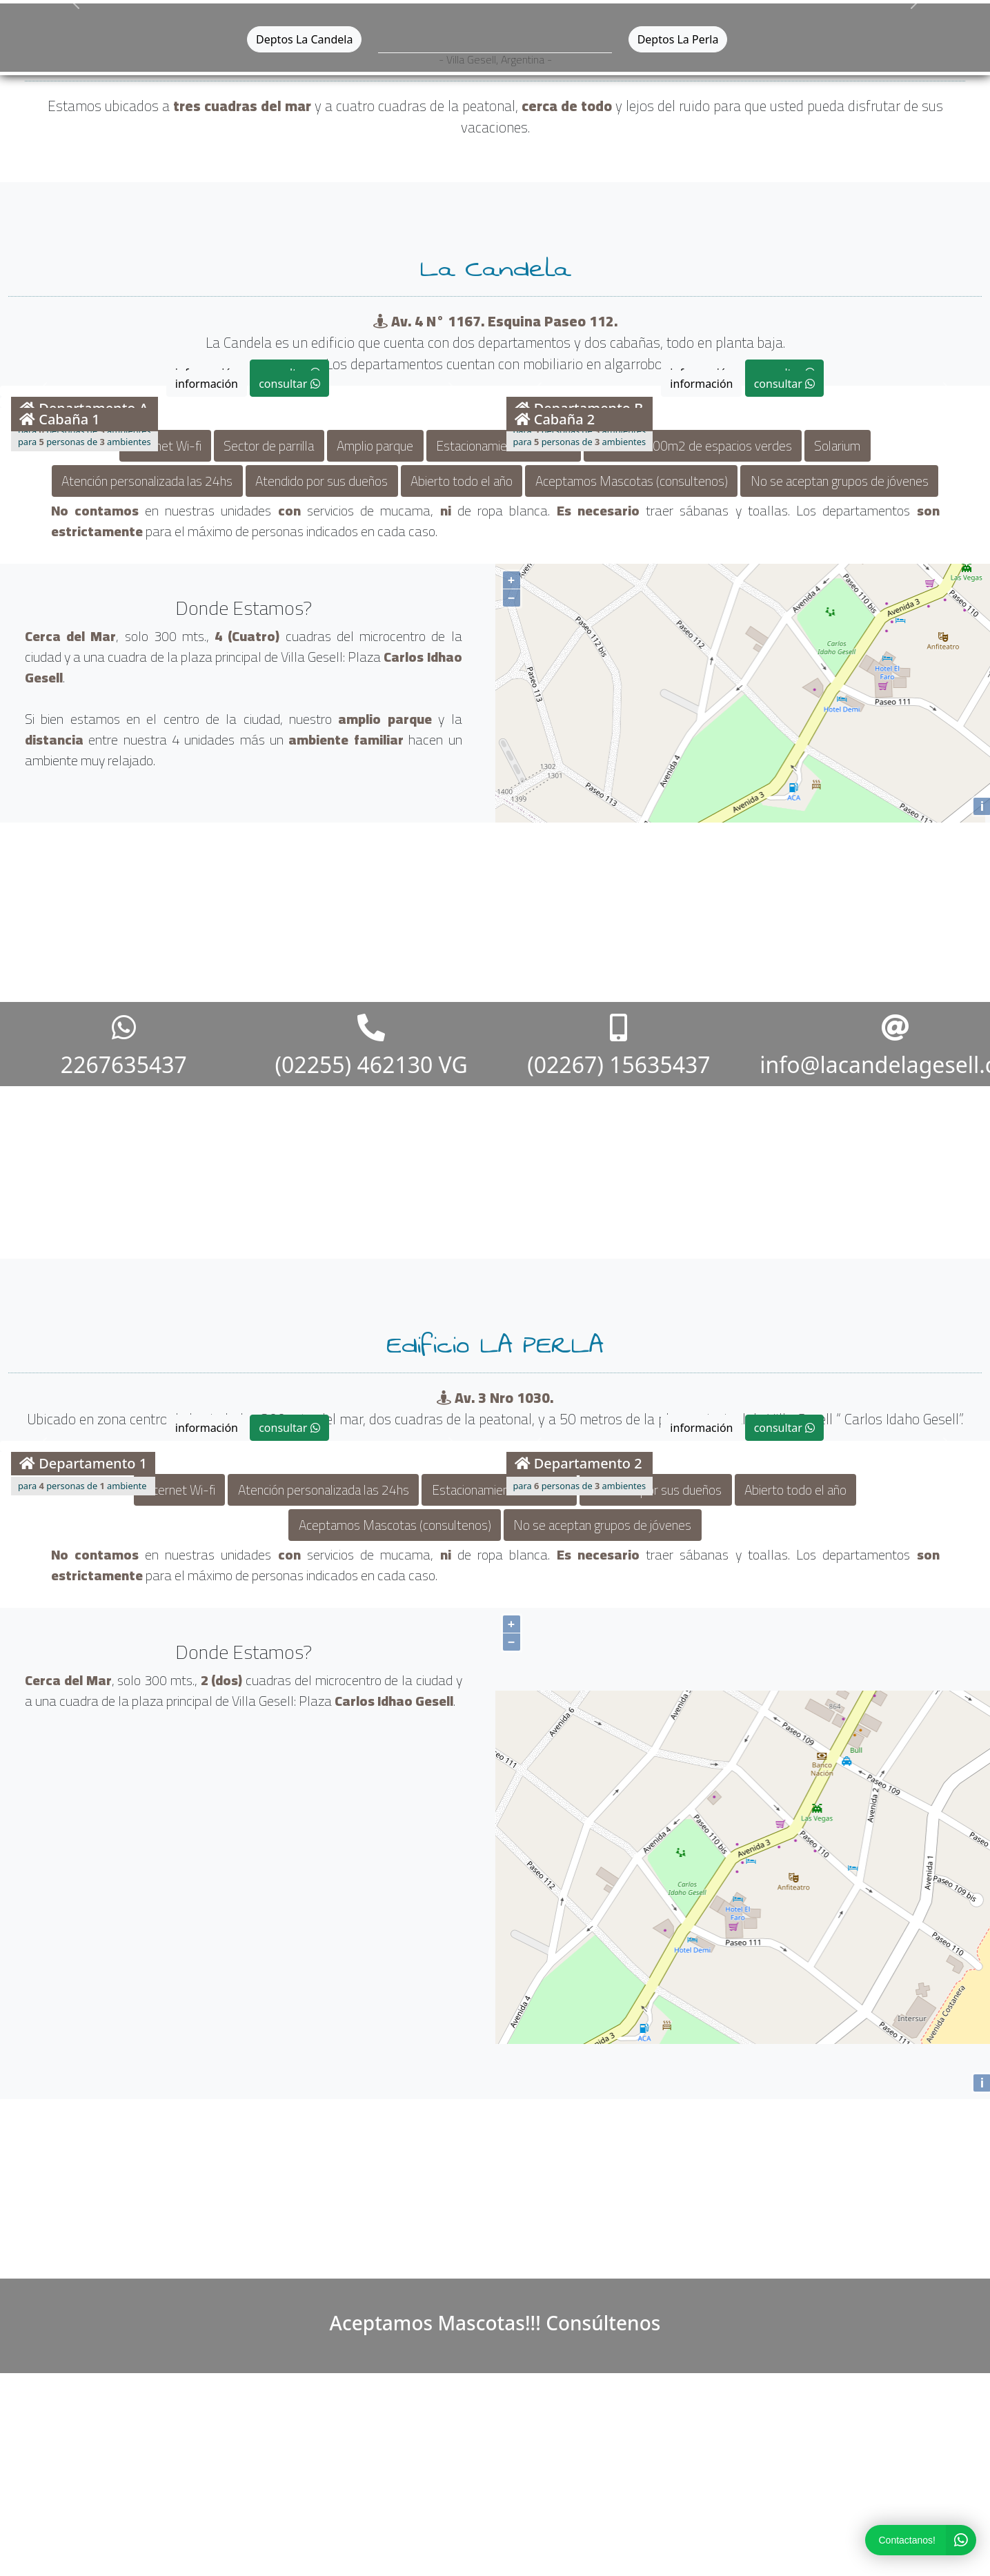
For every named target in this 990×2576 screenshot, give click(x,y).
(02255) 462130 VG (371, 1043)
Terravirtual (540, 2562)
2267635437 (124, 1043)
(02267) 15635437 (618, 1043)
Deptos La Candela (304, 39)
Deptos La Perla (678, 39)
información (206, 383)
